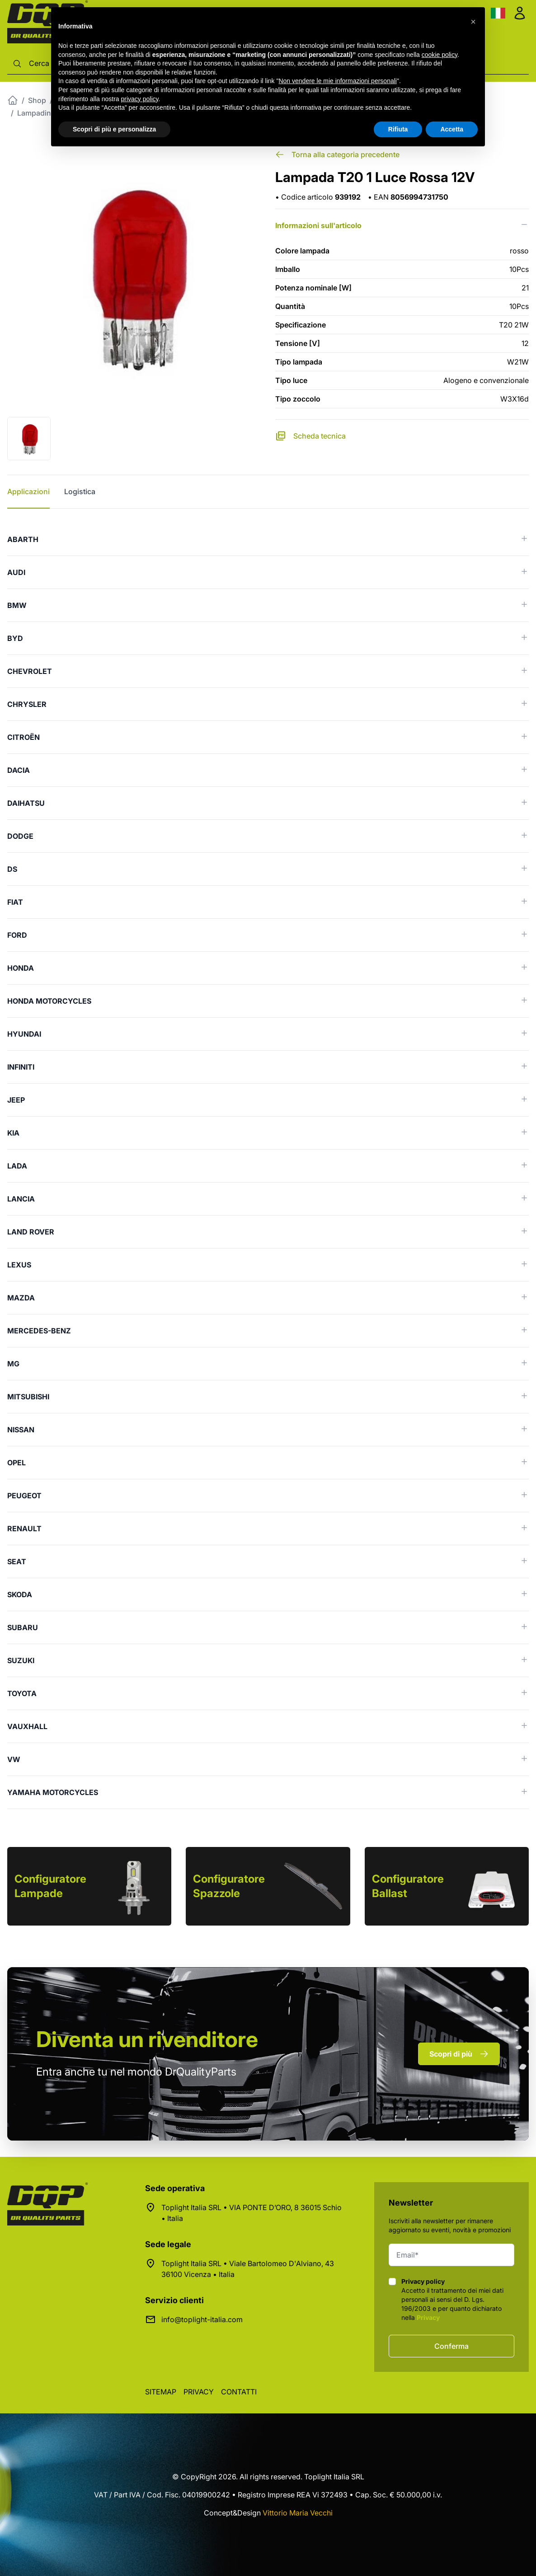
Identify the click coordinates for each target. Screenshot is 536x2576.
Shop (37, 100)
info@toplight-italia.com (202, 2319)
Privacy (428, 2317)
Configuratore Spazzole (229, 1886)
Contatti (239, 2391)
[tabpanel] (268, 1166)
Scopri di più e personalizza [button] (114, 129)
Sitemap (160, 2391)
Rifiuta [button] (398, 129)
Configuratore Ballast (408, 1886)
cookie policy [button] (439, 54)
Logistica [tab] (79, 491)
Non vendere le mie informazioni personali (337, 80)
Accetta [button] (451, 129)
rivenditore (147, 2039)
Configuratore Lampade (50, 1886)
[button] (473, 21)
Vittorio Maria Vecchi (298, 2512)
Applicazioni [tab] (28, 491)
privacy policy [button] (140, 99)
